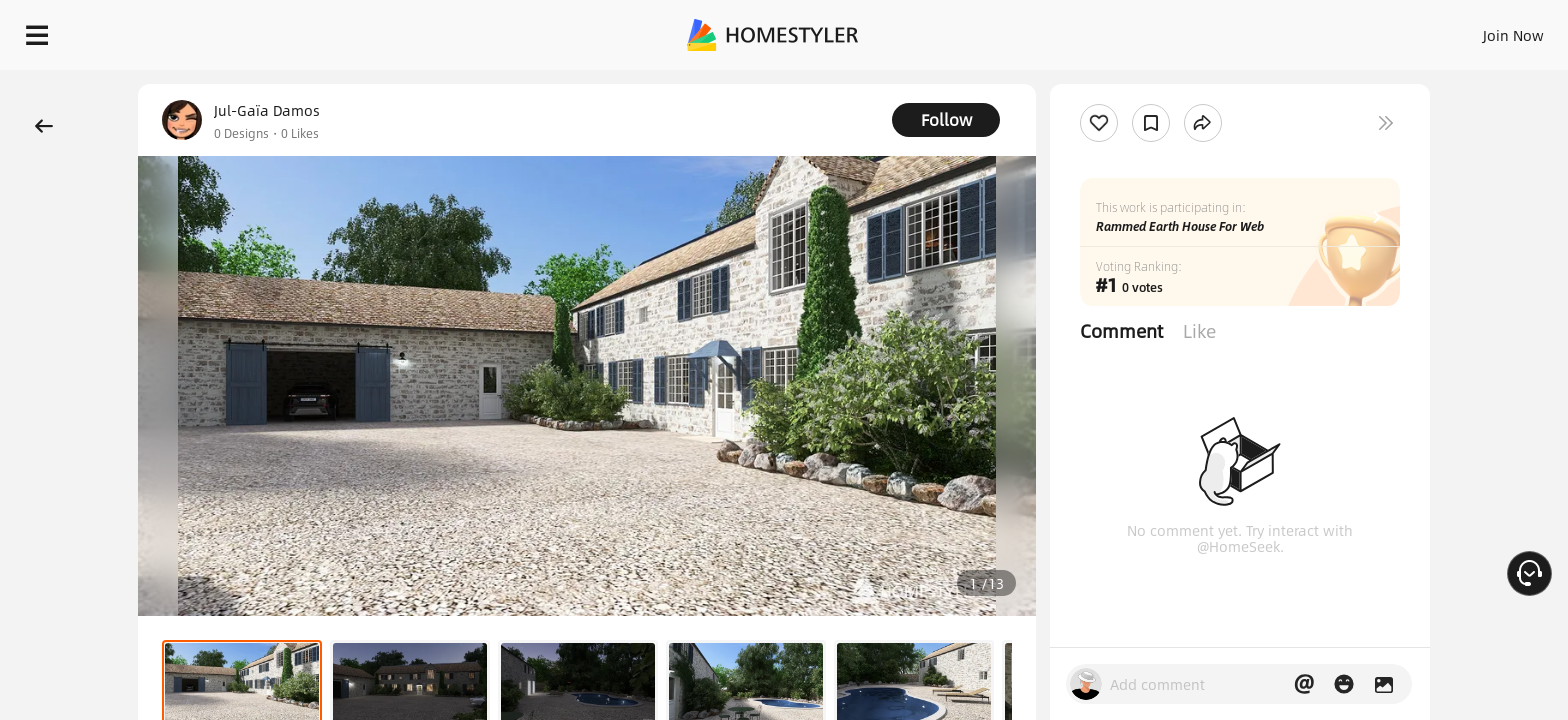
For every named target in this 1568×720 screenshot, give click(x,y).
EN (1342, 30)
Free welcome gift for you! (1152, 84)
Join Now (1272, 30)
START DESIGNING (1468, 30)
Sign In (1198, 30)
